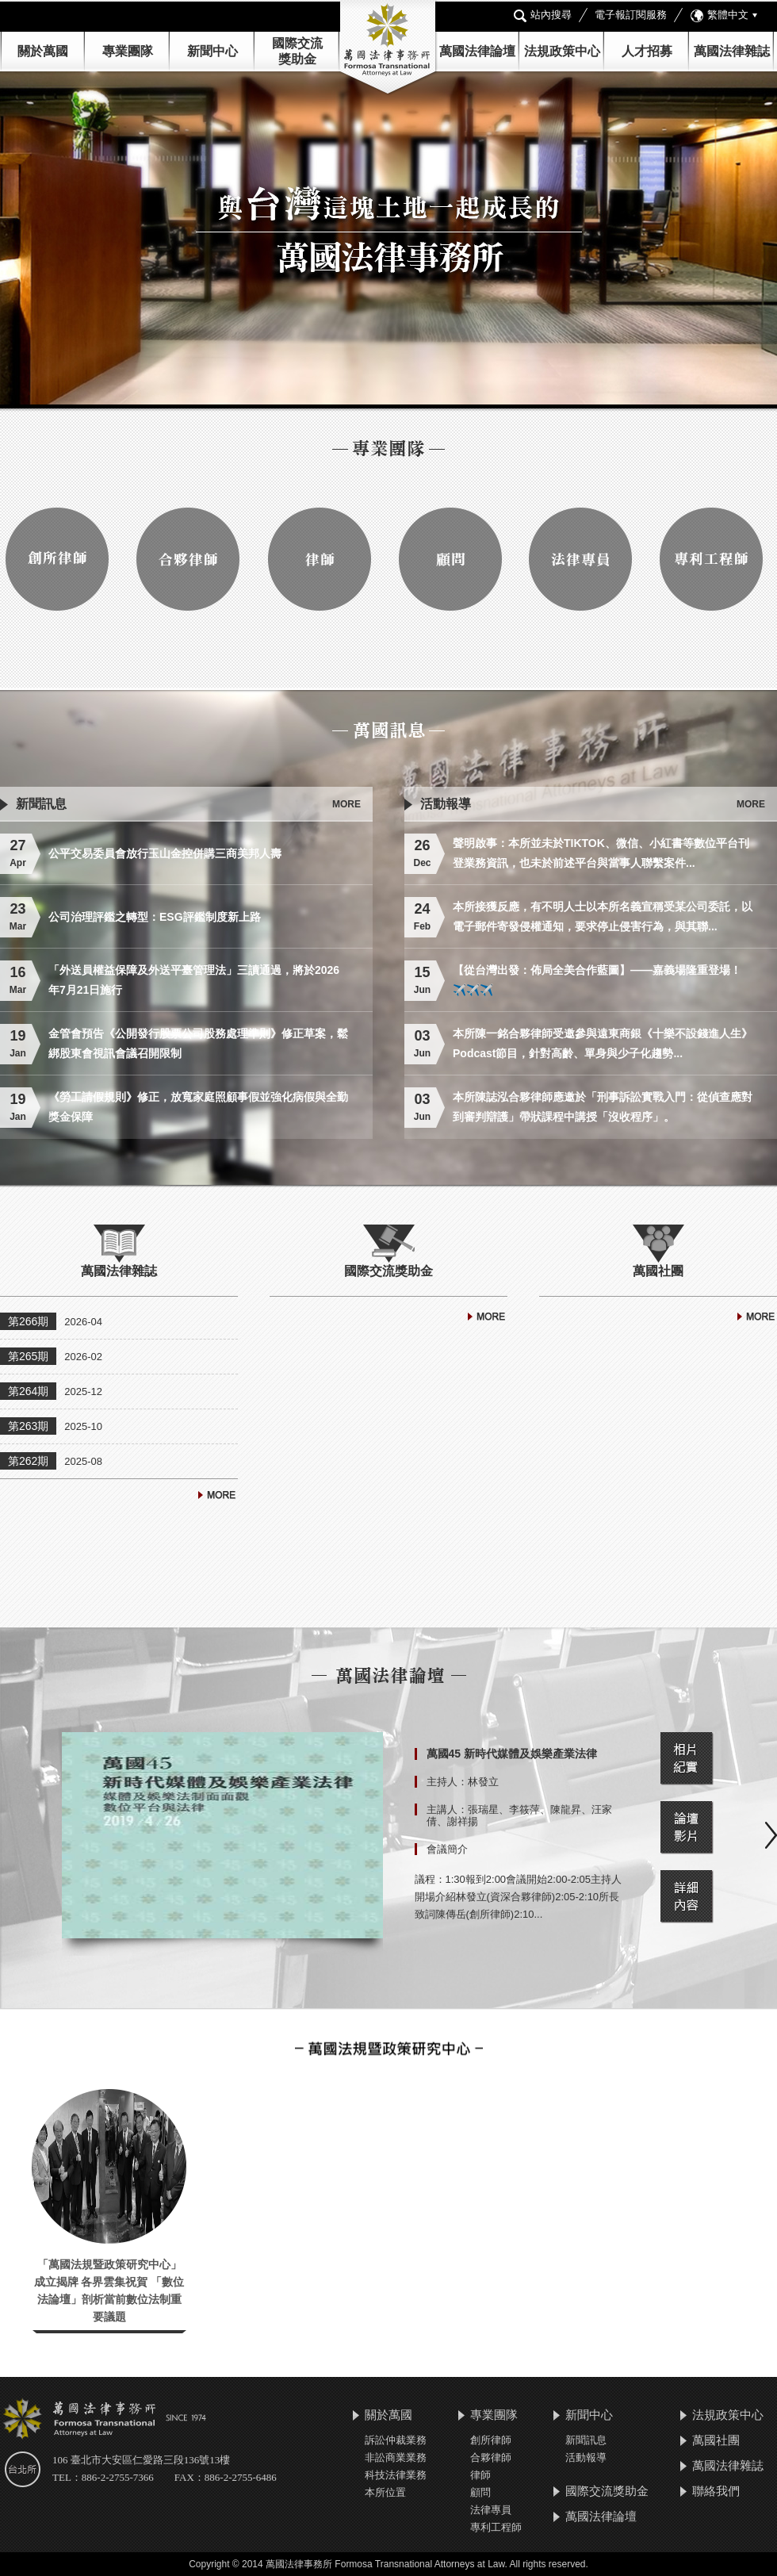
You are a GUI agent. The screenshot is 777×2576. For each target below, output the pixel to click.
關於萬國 (42, 51)
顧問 (480, 2492)
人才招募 (647, 51)
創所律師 (490, 2440)
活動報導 (586, 2457)
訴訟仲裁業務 (396, 2440)
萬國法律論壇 (477, 51)
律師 (480, 2475)
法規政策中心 (562, 51)
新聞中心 (589, 2414)
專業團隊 (127, 51)
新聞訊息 (586, 2440)
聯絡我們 (716, 2490)
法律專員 (490, 2510)
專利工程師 (496, 2527)
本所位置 (385, 2492)
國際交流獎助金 (607, 2490)
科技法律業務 (396, 2475)
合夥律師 (490, 2457)
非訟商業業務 (396, 2457)
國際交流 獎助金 (297, 51)
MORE (346, 804)
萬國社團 (716, 2440)
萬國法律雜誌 (732, 51)
